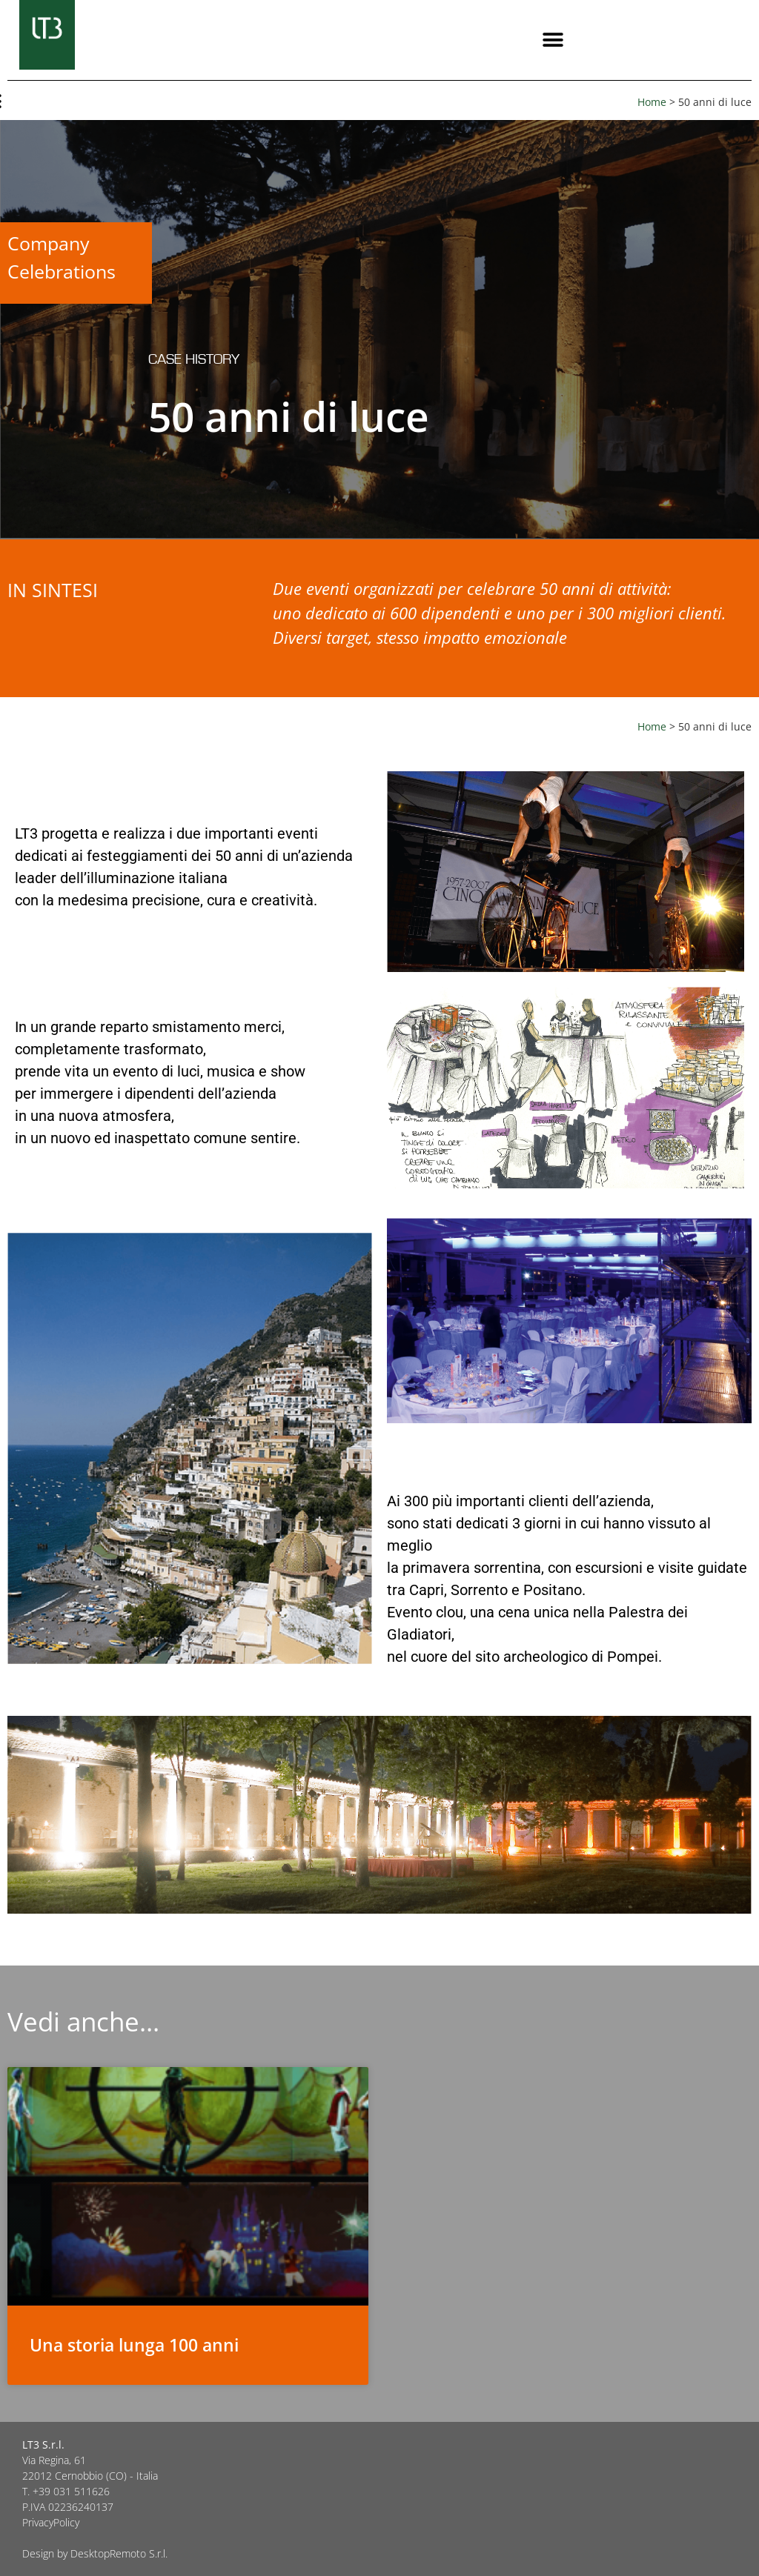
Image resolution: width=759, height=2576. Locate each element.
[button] (552, 40)
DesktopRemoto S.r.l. (119, 2553)
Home (651, 102)
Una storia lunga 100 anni (134, 2345)
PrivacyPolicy (50, 2522)
